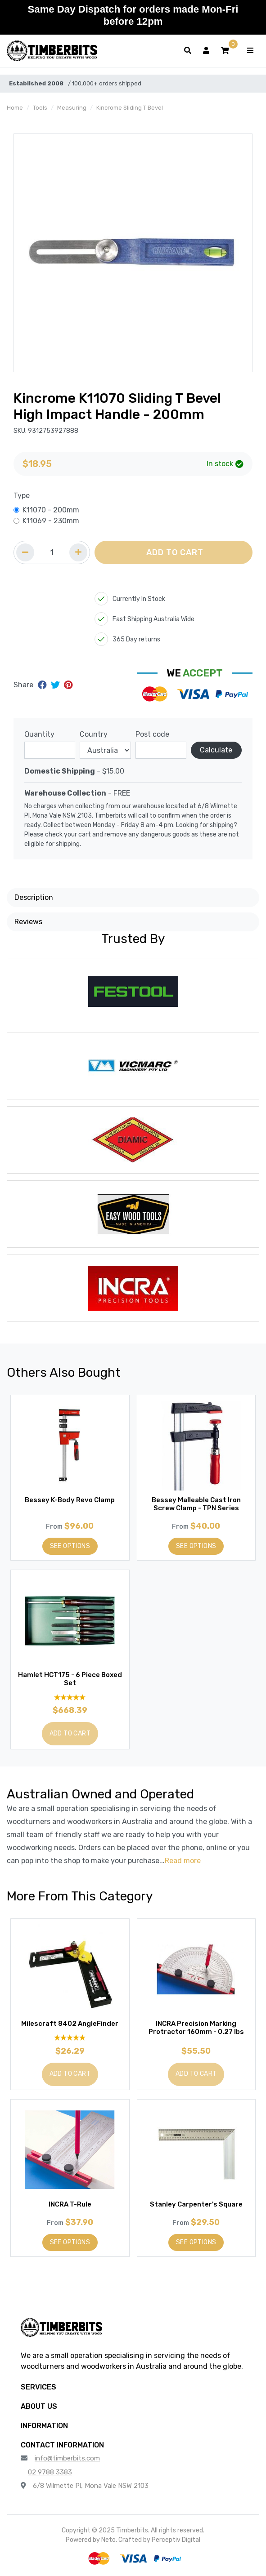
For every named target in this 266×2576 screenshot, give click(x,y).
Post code (152, 734)
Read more (183, 1860)
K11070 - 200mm (51, 510)
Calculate (216, 750)
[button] (225, 50)
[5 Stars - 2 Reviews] (70, 1697)
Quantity (39, 734)
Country (94, 734)
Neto (108, 2540)
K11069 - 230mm (51, 520)
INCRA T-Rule (70, 2204)
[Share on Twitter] (56, 685)
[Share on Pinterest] (68, 685)
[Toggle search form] (187, 50)
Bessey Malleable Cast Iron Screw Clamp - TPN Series (196, 1504)
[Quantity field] (52, 552)
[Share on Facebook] (43, 685)
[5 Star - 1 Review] (70, 2037)
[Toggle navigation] (250, 50)
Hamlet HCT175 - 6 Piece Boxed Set (70, 1679)
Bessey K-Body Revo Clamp (70, 1500)
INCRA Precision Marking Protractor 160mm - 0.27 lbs (196, 2028)
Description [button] (33, 897)
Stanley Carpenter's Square (196, 2204)
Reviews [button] (28, 921)
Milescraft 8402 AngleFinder (69, 2024)
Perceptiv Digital (176, 2540)
